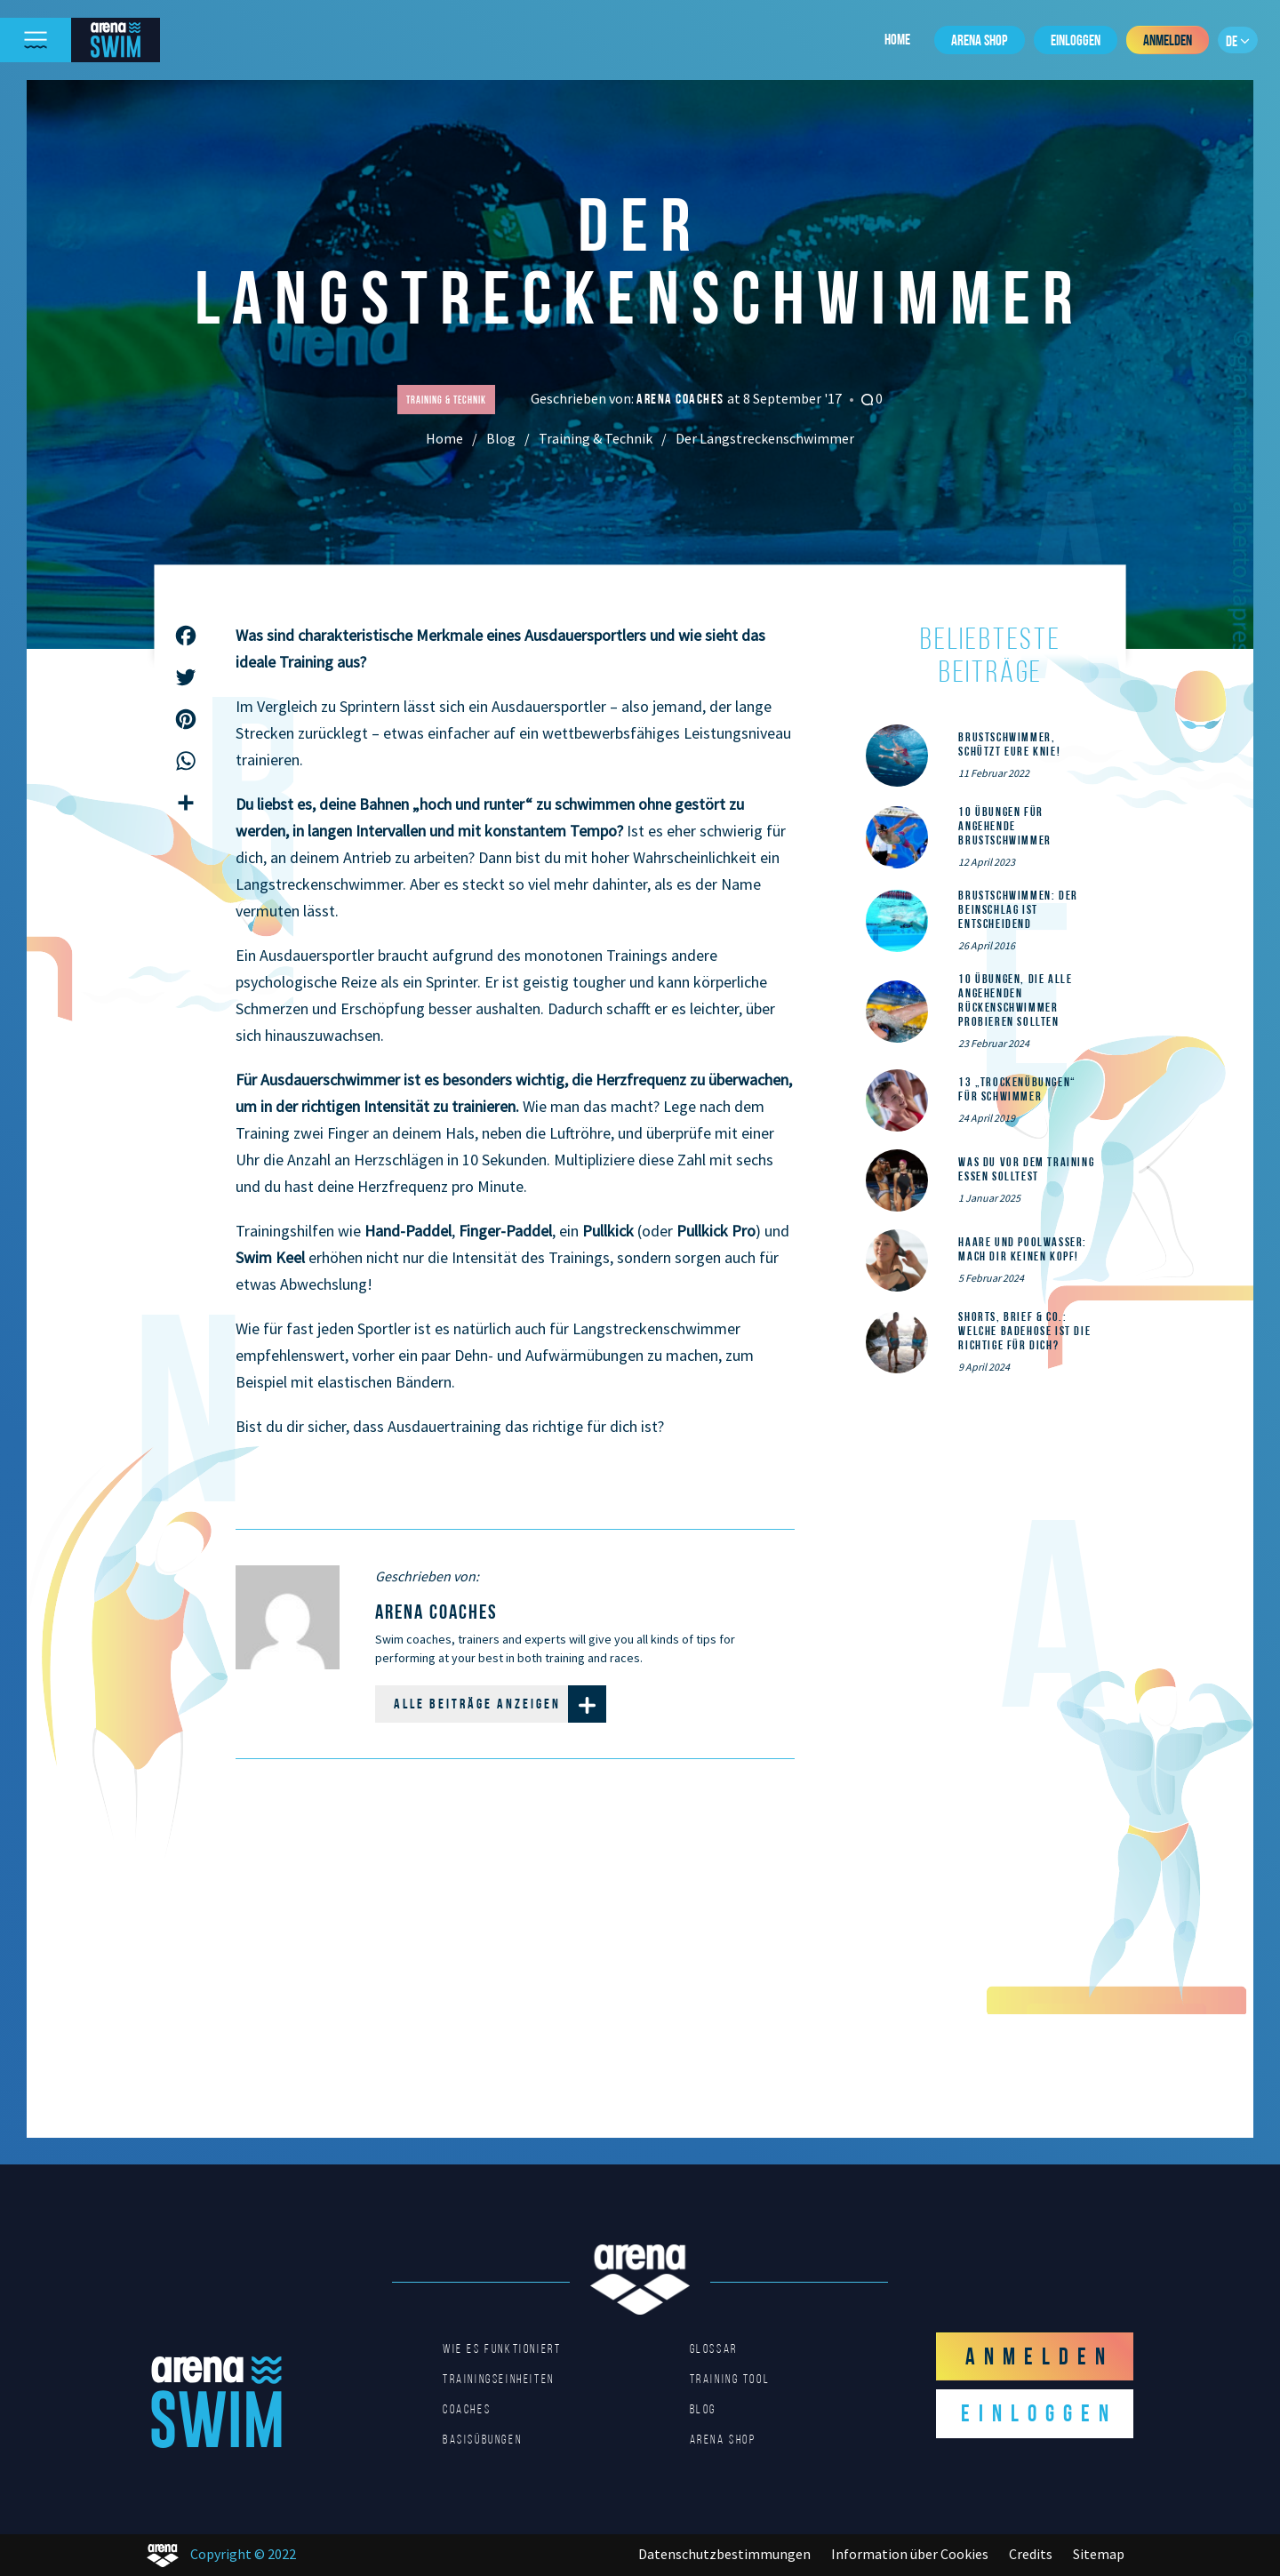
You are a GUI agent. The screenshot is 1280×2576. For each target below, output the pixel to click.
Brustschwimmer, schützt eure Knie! (1009, 744)
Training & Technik (595, 438)
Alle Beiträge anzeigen (500, 1704)
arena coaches (681, 398)
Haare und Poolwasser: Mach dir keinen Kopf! (1022, 1249)
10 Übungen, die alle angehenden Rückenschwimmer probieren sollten (1015, 1000)
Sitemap (1098, 2554)
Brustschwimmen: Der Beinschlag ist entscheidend (1017, 909)
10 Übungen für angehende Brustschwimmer (1004, 825)
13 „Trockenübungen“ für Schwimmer (1017, 1089)
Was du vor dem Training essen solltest (1026, 1169)
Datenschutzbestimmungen (724, 2554)
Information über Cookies (909, 2554)
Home (897, 39)
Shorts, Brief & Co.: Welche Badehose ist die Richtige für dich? (1024, 1330)
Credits (1030, 2554)
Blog (501, 438)
